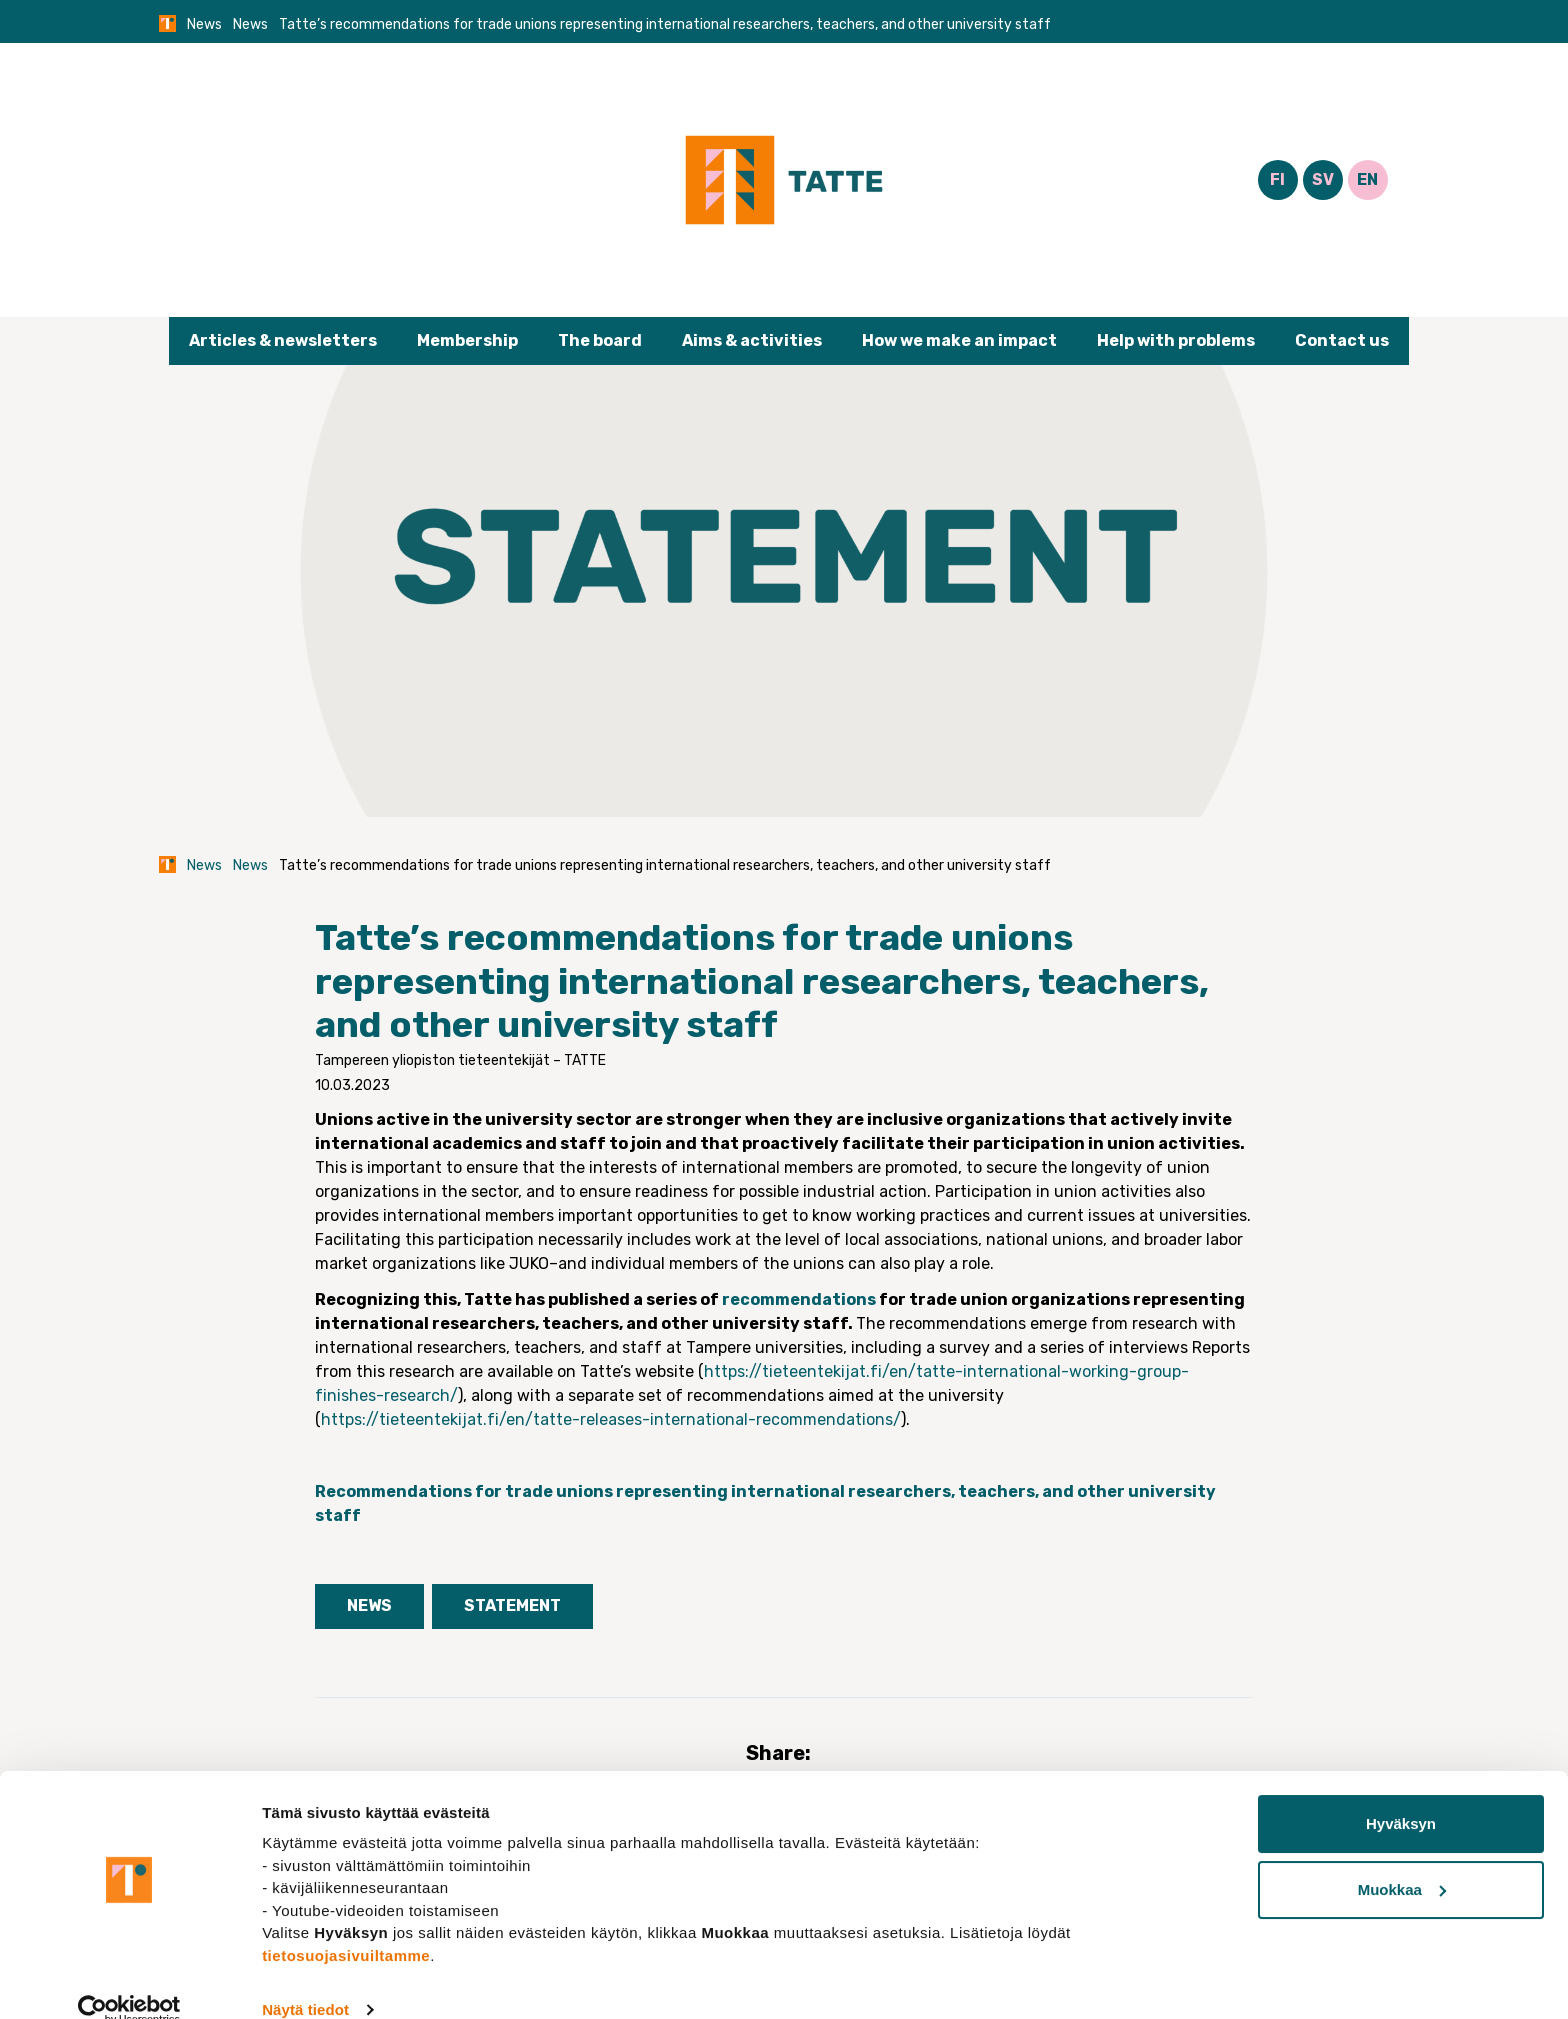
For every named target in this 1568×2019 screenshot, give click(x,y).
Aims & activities (752, 340)
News (204, 24)
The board (600, 340)
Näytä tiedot (305, 1979)
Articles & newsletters (283, 340)
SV (1323, 179)
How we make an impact (959, 340)
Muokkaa (1402, 1858)
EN (1367, 179)
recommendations (799, 1299)
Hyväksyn (1401, 1793)
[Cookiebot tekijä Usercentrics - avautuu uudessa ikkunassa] (129, 1980)
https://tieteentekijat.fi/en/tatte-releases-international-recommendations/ (611, 1419)
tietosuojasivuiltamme (346, 1924)
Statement (512, 1605)
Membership (467, 340)
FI (1277, 179)
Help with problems (1176, 340)
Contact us (1342, 340)
